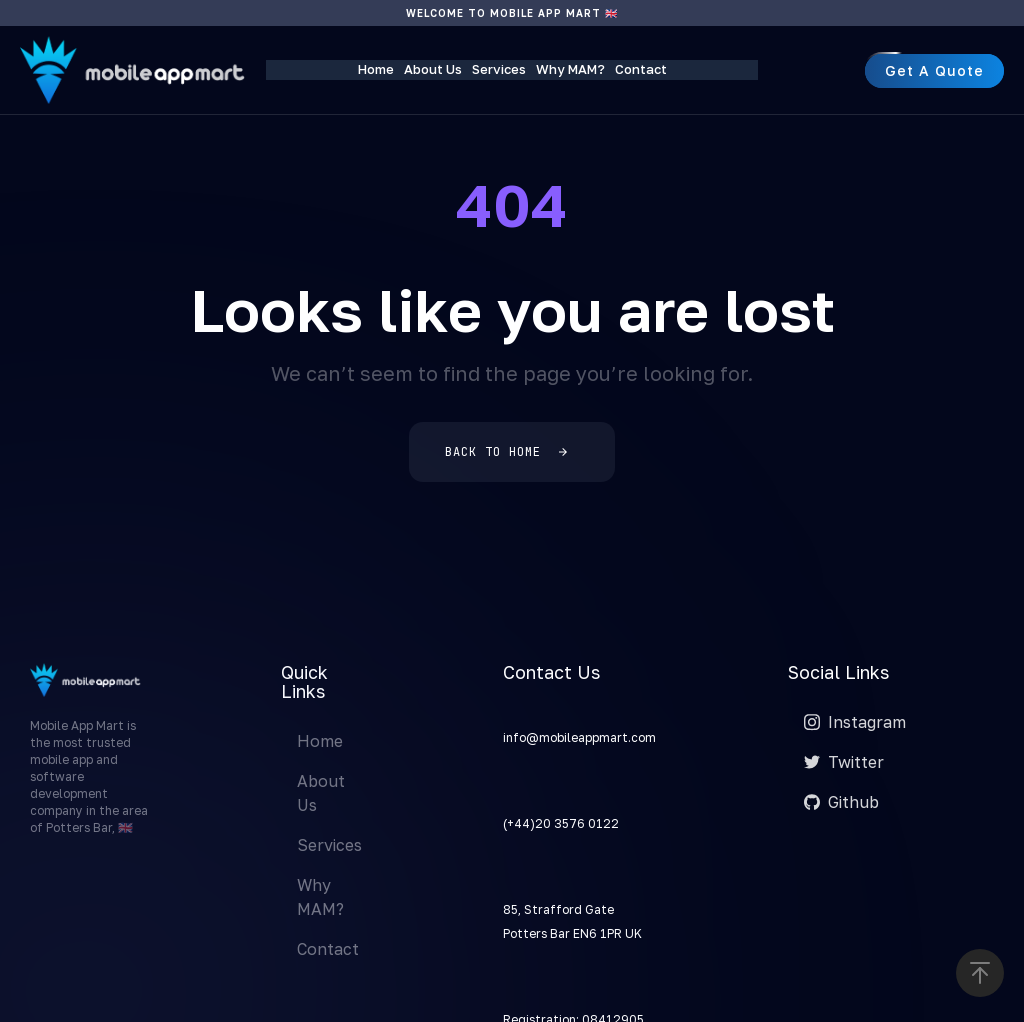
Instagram (855, 722)
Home (376, 69)
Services (499, 69)
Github (841, 802)
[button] (980, 973)
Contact (641, 69)
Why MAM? (570, 69)
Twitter (844, 762)
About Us (433, 69)
